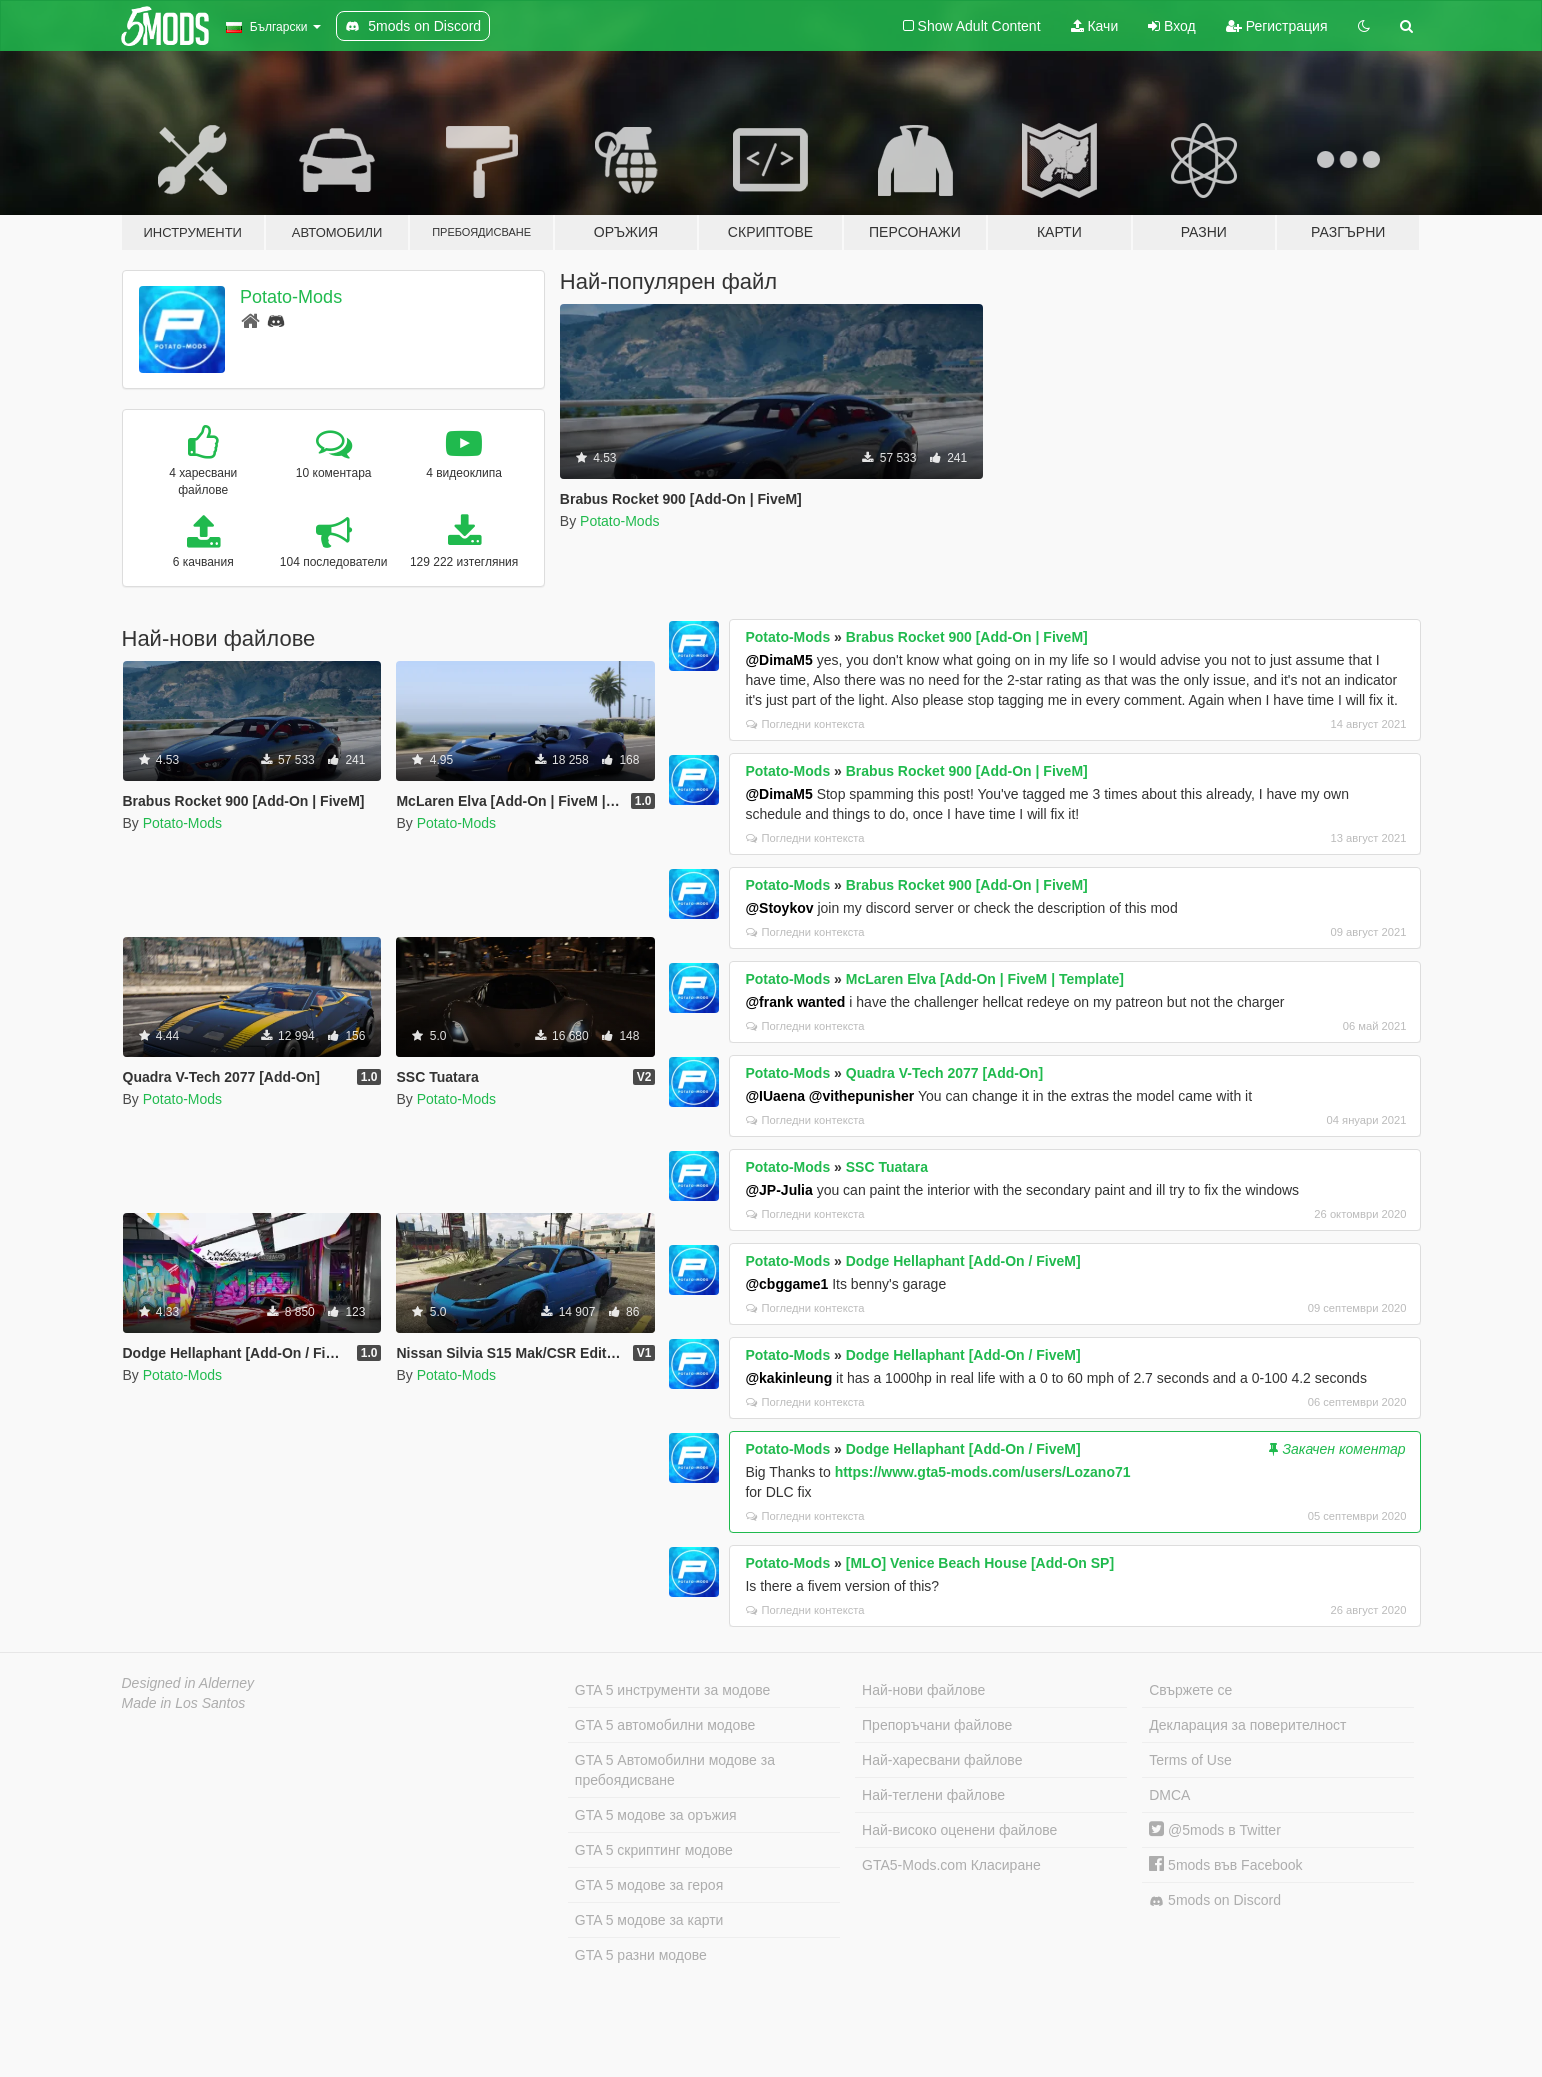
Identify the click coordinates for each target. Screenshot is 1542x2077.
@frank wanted (795, 1002)
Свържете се (1190, 1690)
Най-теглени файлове (933, 1795)
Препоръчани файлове (937, 1725)
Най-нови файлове (923, 1690)
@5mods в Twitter (1215, 1830)
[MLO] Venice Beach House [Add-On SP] (980, 1563)
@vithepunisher (861, 1096)
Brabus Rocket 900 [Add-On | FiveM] (967, 637)
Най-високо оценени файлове (959, 1830)
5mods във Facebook (1225, 1865)
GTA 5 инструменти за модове (672, 1690)
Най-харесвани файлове (942, 1760)
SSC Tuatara (887, 1167)
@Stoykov (779, 908)
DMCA (1169, 1795)
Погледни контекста (805, 724)
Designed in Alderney (188, 1683)
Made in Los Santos (184, 1703)
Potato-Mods (291, 297)
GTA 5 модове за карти (649, 1920)
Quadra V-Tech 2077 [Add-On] (944, 1073)
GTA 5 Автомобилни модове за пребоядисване (675, 1770)
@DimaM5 (778, 660)
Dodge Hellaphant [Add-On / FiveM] (963, 1261)
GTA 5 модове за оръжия (656, 1815)
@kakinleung (788, 1378)
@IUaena (775, 1096)
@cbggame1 (786, 1284)
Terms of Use (1190, 1760)
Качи (1095, 26)
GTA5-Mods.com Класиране (951, 1865)
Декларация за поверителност (1247, 1725)
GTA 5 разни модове (641, 1955)
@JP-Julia (778, 1190)
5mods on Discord (1215, 1900)
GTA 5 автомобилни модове (665, 1725)
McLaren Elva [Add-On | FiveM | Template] (985, 979)
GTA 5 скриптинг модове (654, 1850)
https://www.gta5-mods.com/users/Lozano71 (983, 1472)
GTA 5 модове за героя (649, 1885)
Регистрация (1277, 26)
